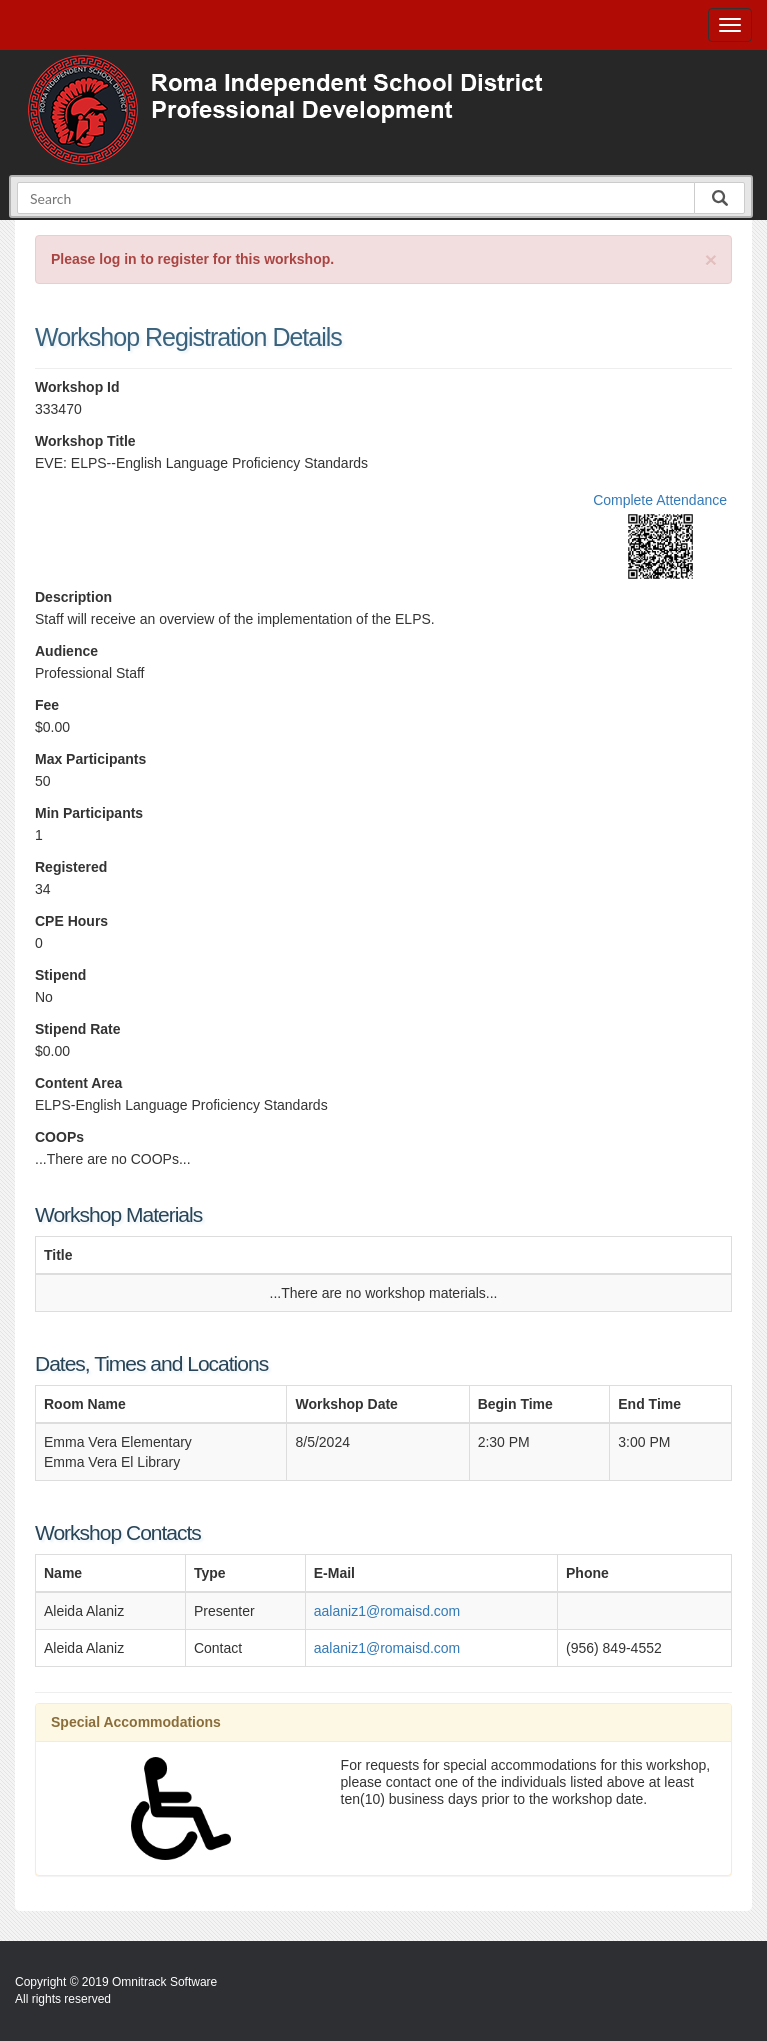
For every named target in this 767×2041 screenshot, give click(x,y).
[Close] (711, 259)
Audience (66, 651)
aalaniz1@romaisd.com (387, 1611)
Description (73, 597)
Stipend (60, 975)
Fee (47, 705)
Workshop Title (85, 441)
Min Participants (89, 813)
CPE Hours (71, 921)
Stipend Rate (78, 1029)
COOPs (59, 1137)
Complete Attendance (660, 500)
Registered (71, 867)
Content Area (78, 1083)
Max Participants (90, 759)
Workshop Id (77, 387)
